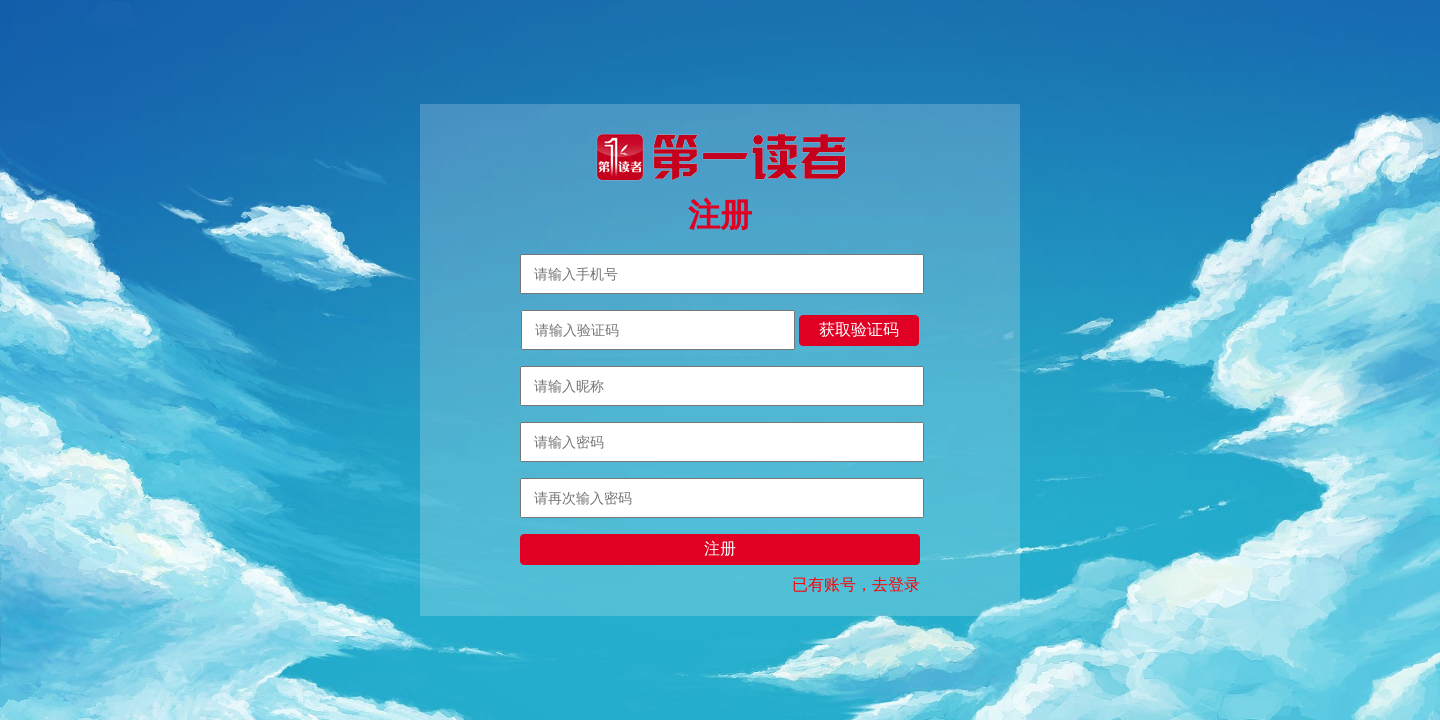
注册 (720, 548)
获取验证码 (859, 329)
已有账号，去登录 (856, 584)
